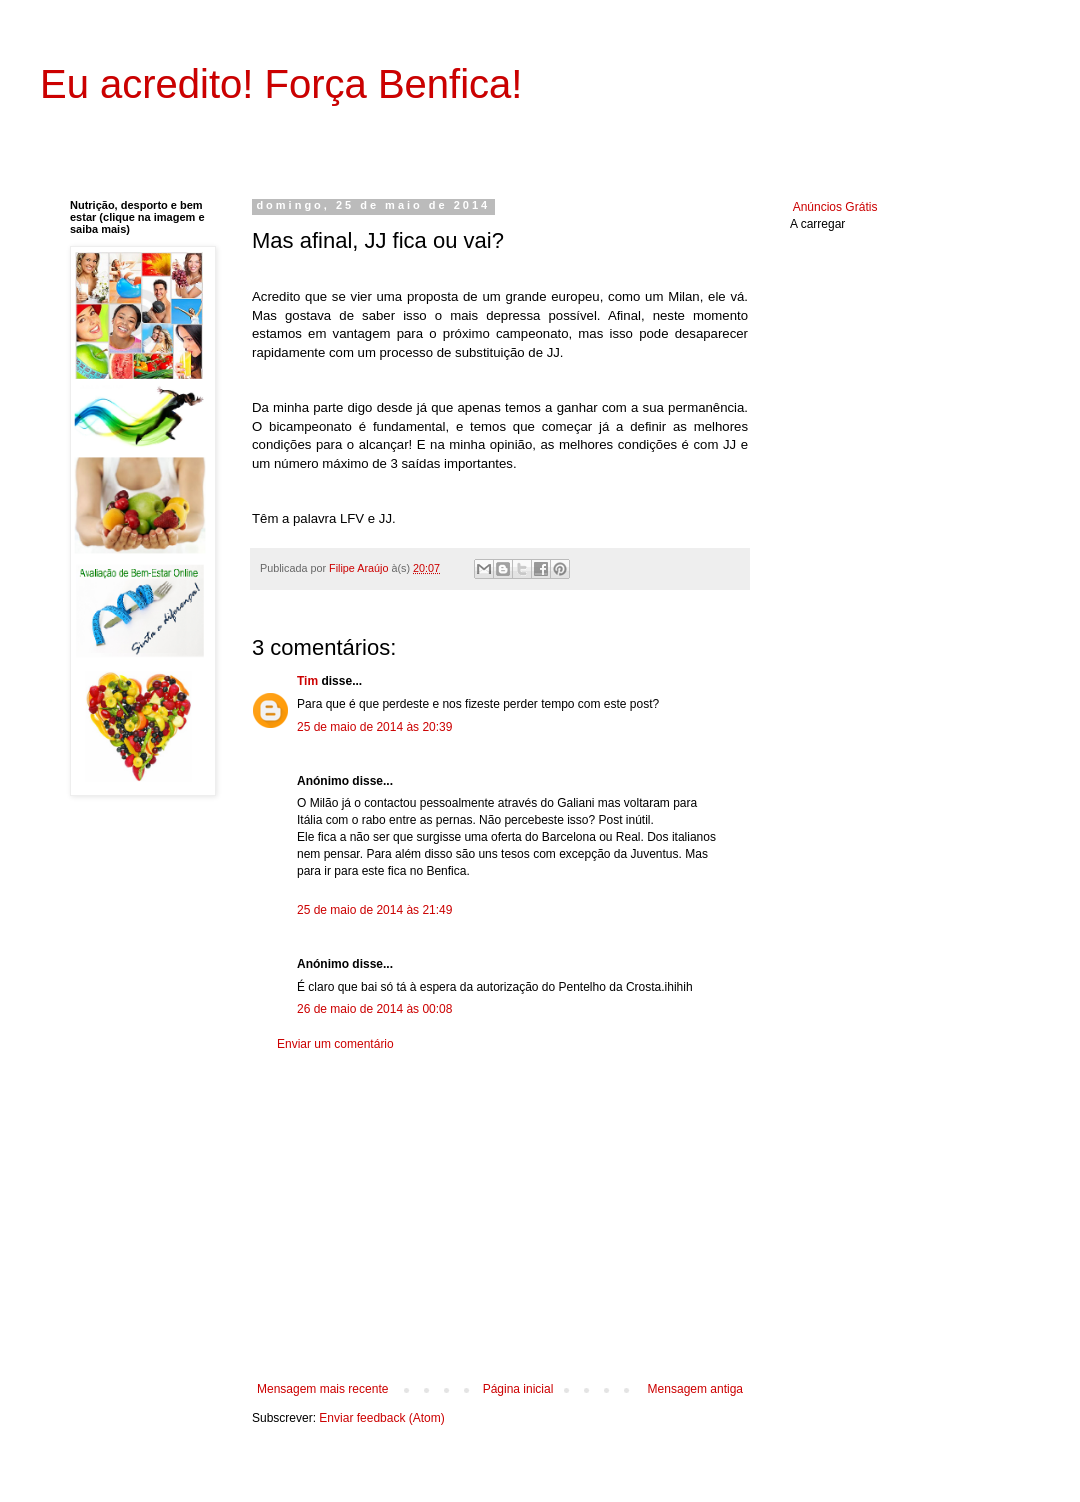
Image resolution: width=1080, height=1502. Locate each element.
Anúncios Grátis (835, 207)
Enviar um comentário (335, 1044)
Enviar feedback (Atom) (381, 1418)
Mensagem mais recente (322, 1389)
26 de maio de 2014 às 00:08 (374, 1009)
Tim (307, 681)
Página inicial (518, 1389)
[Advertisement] (500, 1217)
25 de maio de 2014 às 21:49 (374, 910)
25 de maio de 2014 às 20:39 (374, 727)
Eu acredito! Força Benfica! (281, 84)
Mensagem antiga (695, 1389)
